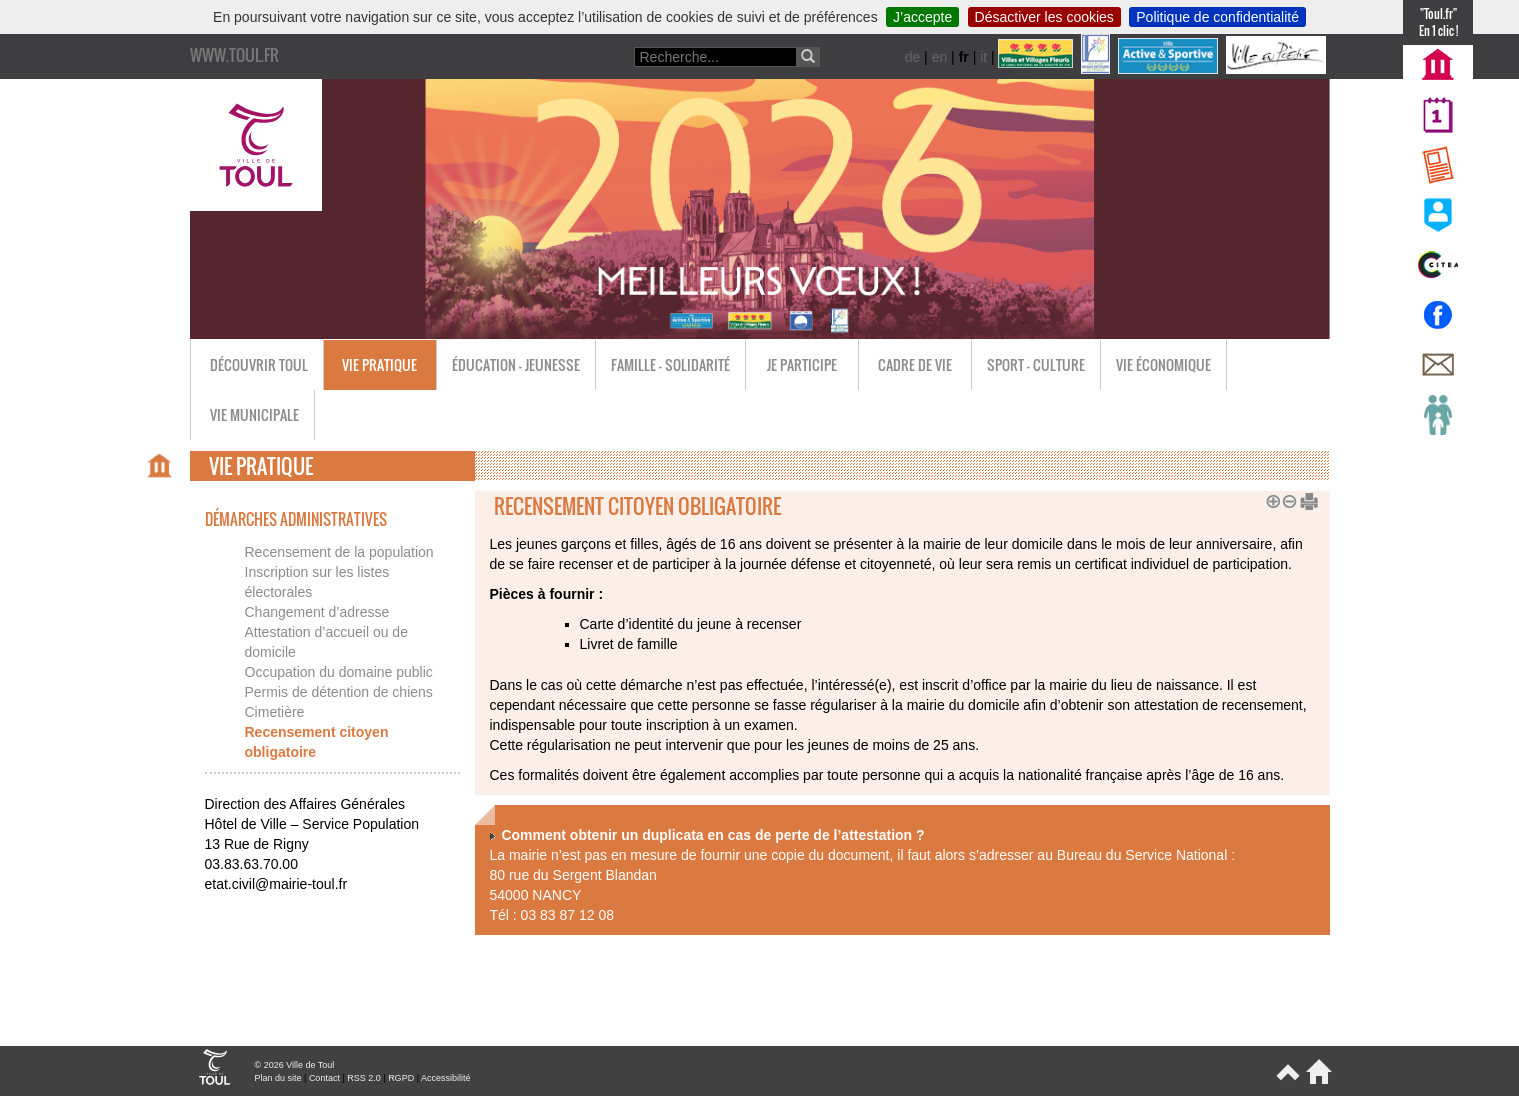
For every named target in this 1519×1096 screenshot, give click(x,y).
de (913, 57)
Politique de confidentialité (1217, 17)
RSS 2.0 (364, 1078)
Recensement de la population (339, 552)
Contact (324, 1078)
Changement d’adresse (317, 612)
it (983, 57)
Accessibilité (446, 1078)
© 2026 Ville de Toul (295, 1065)
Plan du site (278, 1078)
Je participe (802, 364)
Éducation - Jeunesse (516, 364)
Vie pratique (379, 364)
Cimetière (275, 712)
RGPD (401, 1078)
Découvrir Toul (259, 364)
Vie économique (1163, 364)
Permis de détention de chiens (339, 692)
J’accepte (922, 17)
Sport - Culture (1036, 364)
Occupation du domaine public (339, 672)
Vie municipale (254, 414)
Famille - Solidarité (670, 364)
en (940, 57)
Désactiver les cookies (1044, 17)
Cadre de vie (915, 364)
